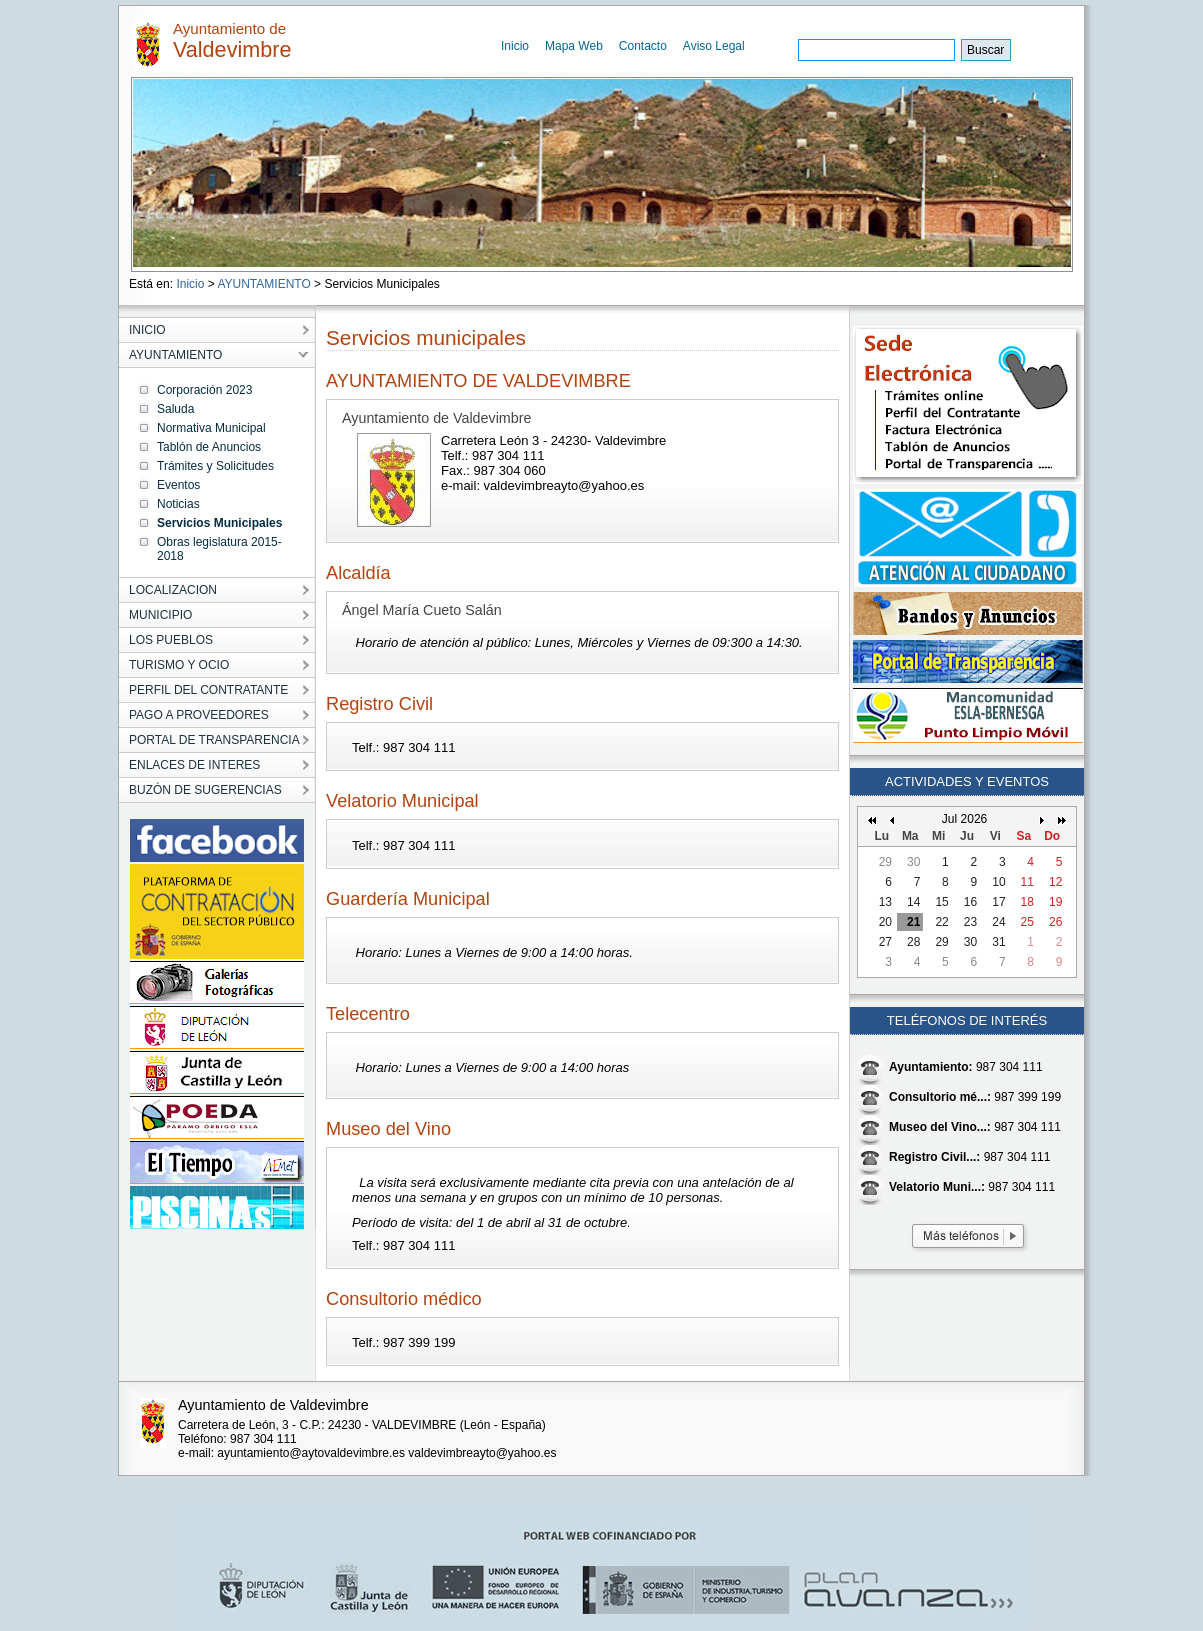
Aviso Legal (714, 46)
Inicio (515, 46)
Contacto (643, 46)
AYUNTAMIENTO (263, 284)
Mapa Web (574, 46)
